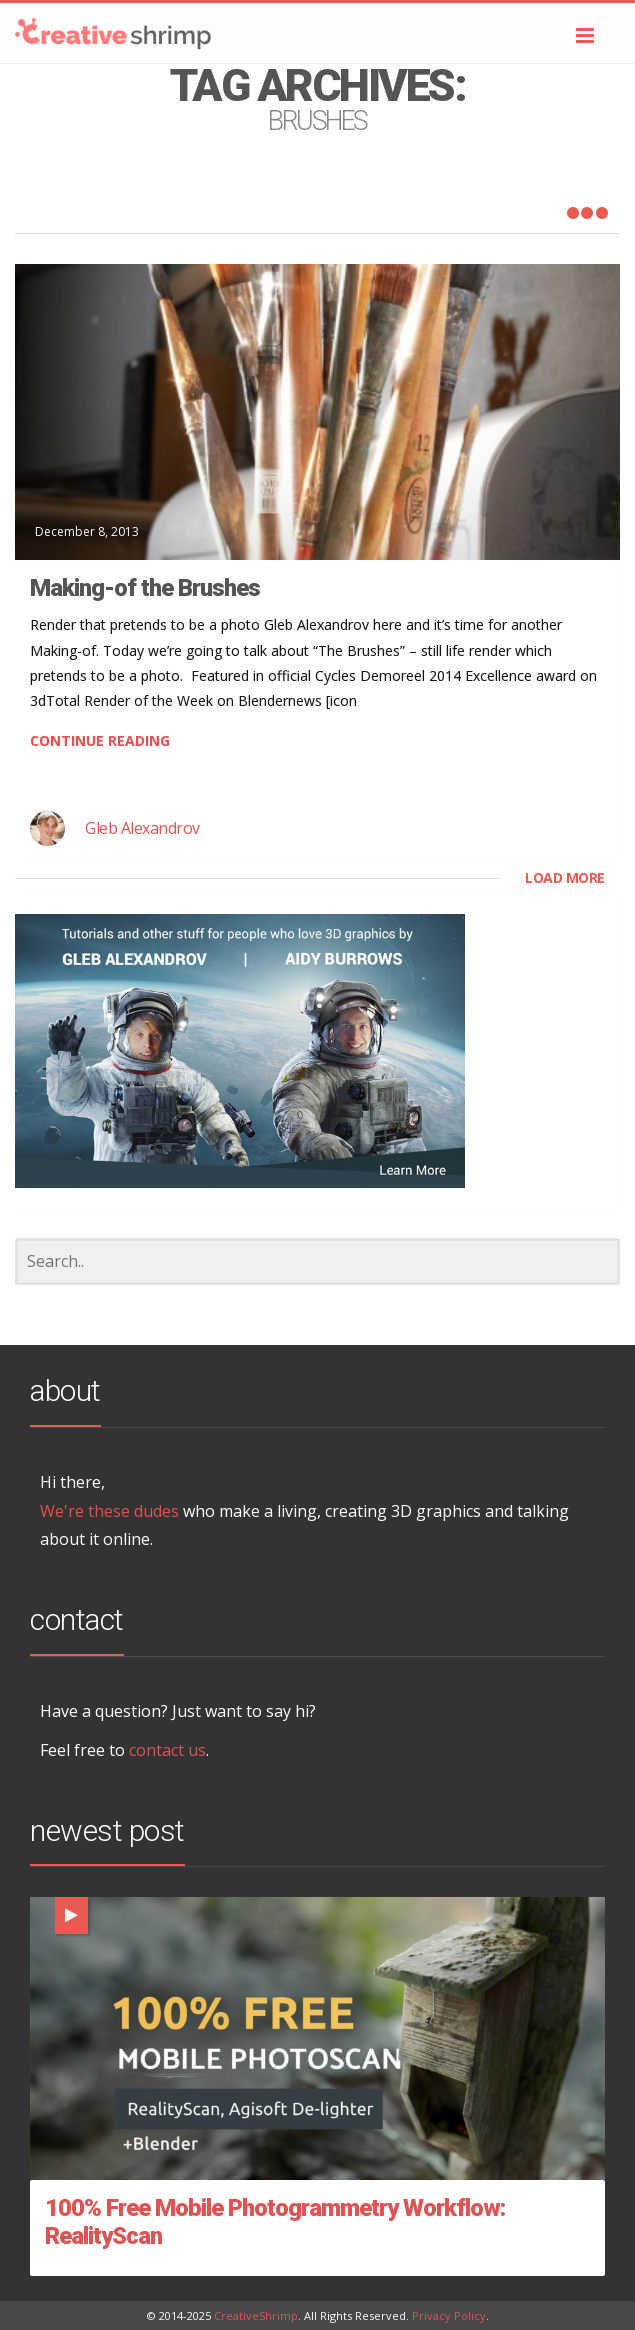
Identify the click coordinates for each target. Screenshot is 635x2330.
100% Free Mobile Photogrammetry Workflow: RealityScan (275, 2222)
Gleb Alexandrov (142, 828)
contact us (167, 1750)
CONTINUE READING (100, 740)
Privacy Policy (449, 2315)
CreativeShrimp (256, 2315)
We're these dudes (109, 1511)
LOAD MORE (565, 877)
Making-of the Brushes (145, 588)
